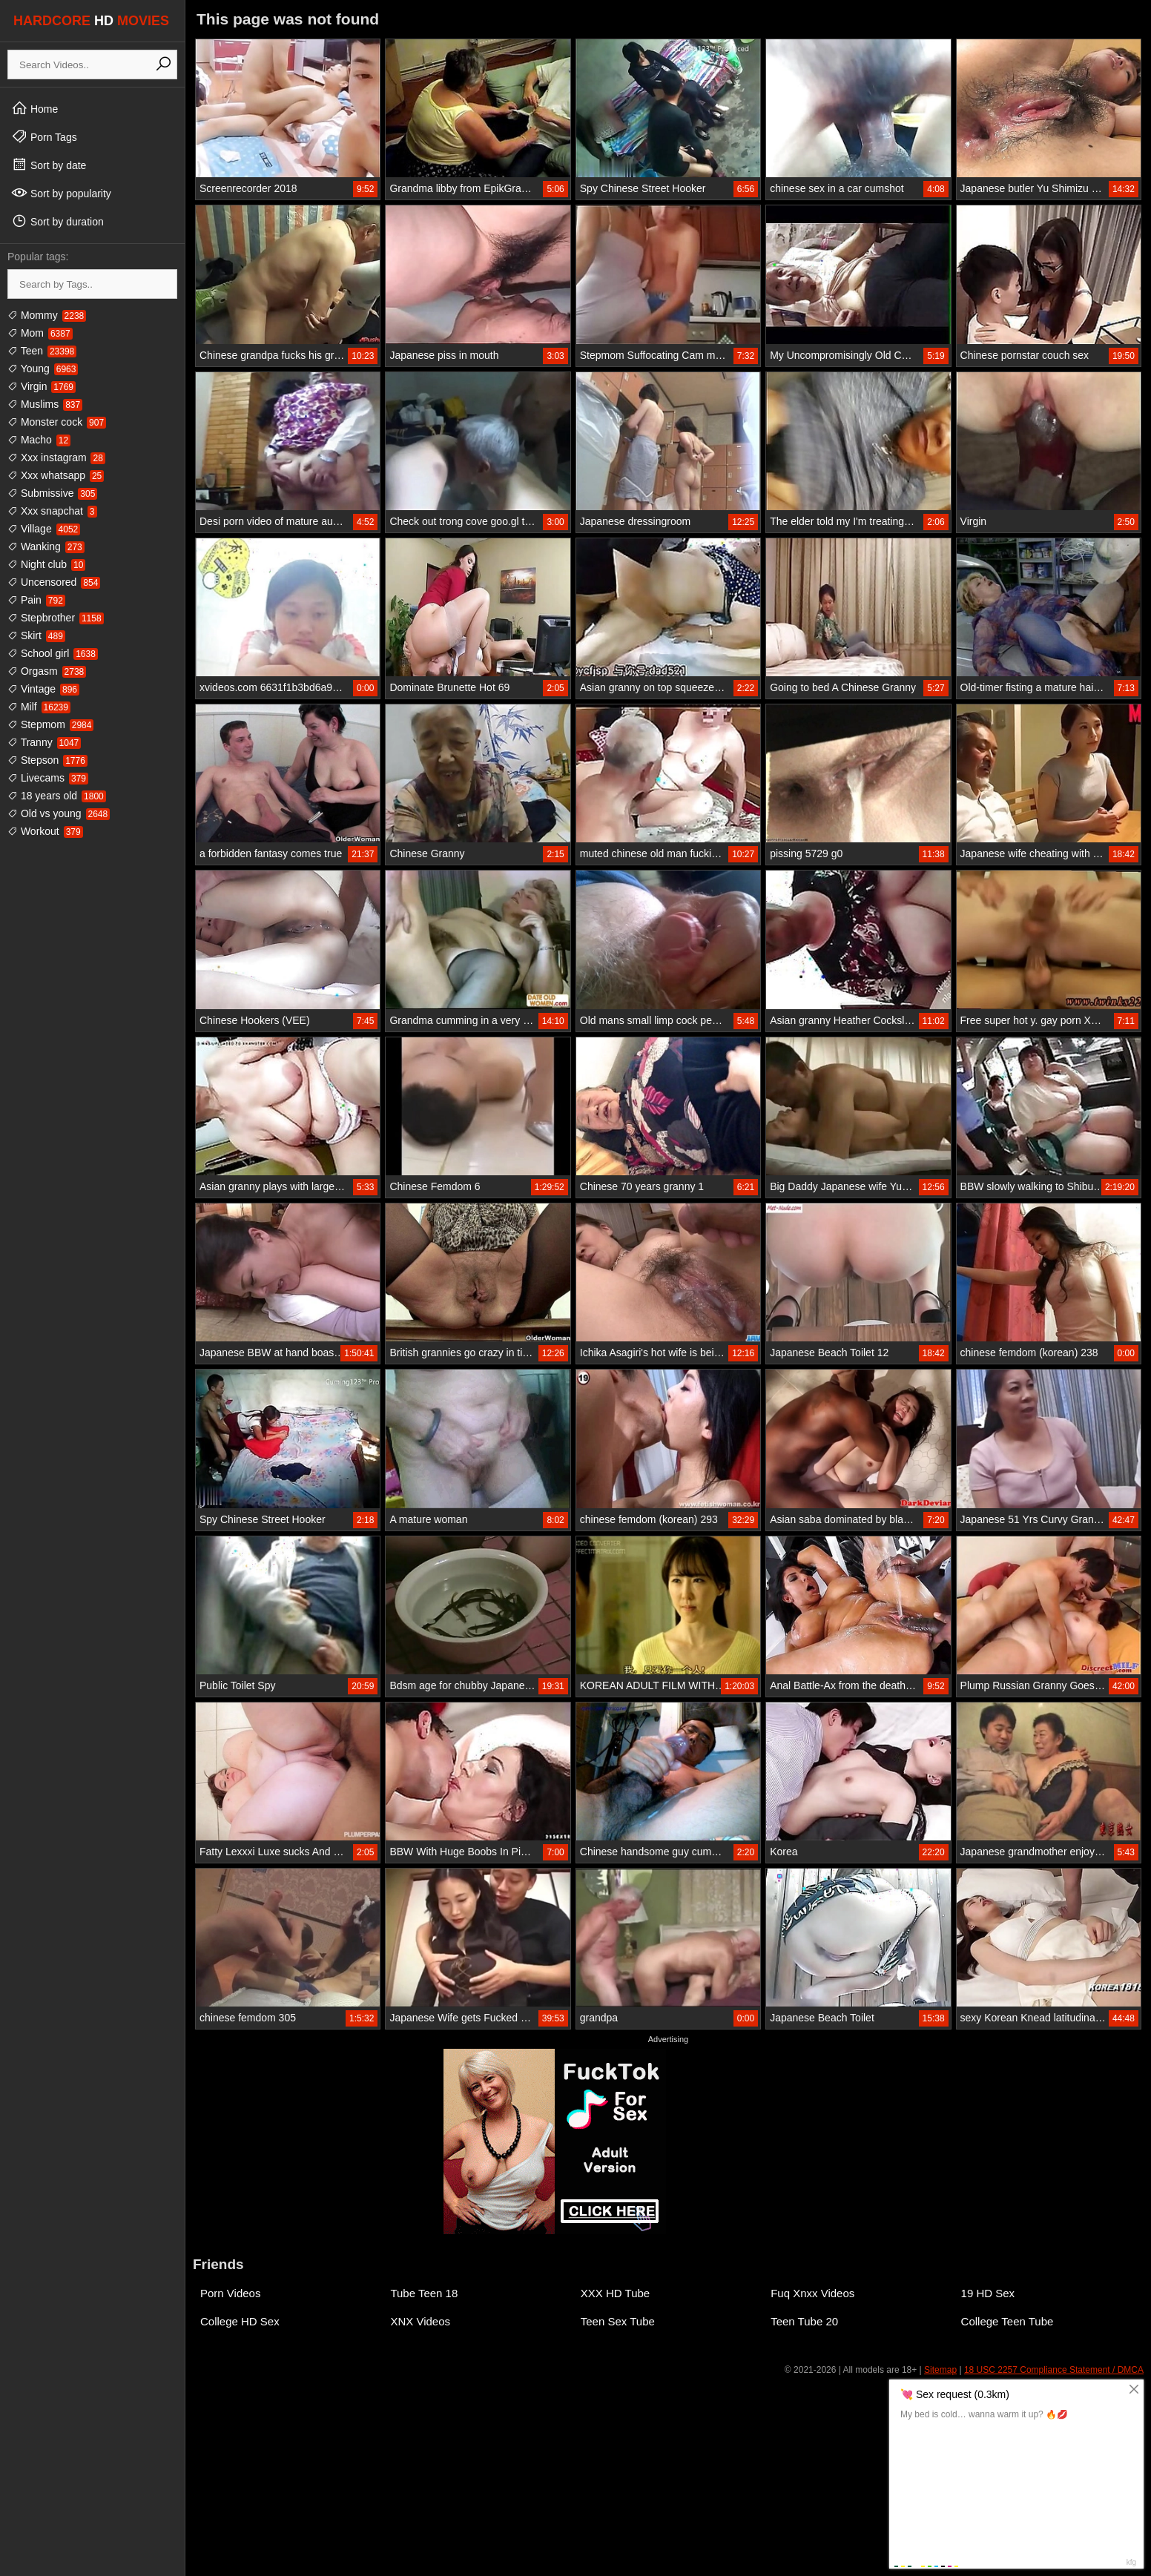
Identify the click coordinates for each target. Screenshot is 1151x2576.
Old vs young (58, 813)
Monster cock (56, 422)
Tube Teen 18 (424, 2293)
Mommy (46, 315)
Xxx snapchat (52, 511)
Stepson (47, 760)
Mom (40, 333)
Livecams (47, 778)
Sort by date (48, 164)
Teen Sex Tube (618, 2321)
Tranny (44, 742)
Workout (45, 831)
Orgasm (46, 671)
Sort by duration (57, 221)
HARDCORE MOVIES (91, 20)
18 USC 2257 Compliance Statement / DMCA (1054, 2370)
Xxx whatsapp (55, 475)
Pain (36, 600)
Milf (38, 707)
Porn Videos (230, 2293)
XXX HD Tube (615, 2293)
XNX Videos (420, 2321)
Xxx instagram (56, 457)
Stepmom (50, 724)
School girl (52, 653)
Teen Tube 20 (804, 2321)
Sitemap (940, 2370)
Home (34, 108)
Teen (41, 351)
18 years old (56, 796)
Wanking (46, 546)
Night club (46, 564)
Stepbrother (55, 618)
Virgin (41, 386)
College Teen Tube (1007, 2321)
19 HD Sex (988, 2293)
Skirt (36, 635)
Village (43, 529)
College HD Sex (240, 2321)
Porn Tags (44, 136)
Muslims (44, 404)
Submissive (52, 493)
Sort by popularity (61, 193)
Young (42, 368)
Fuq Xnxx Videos (812, 2293)
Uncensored (53, 582)
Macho (38, 440)
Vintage (43, 689)
